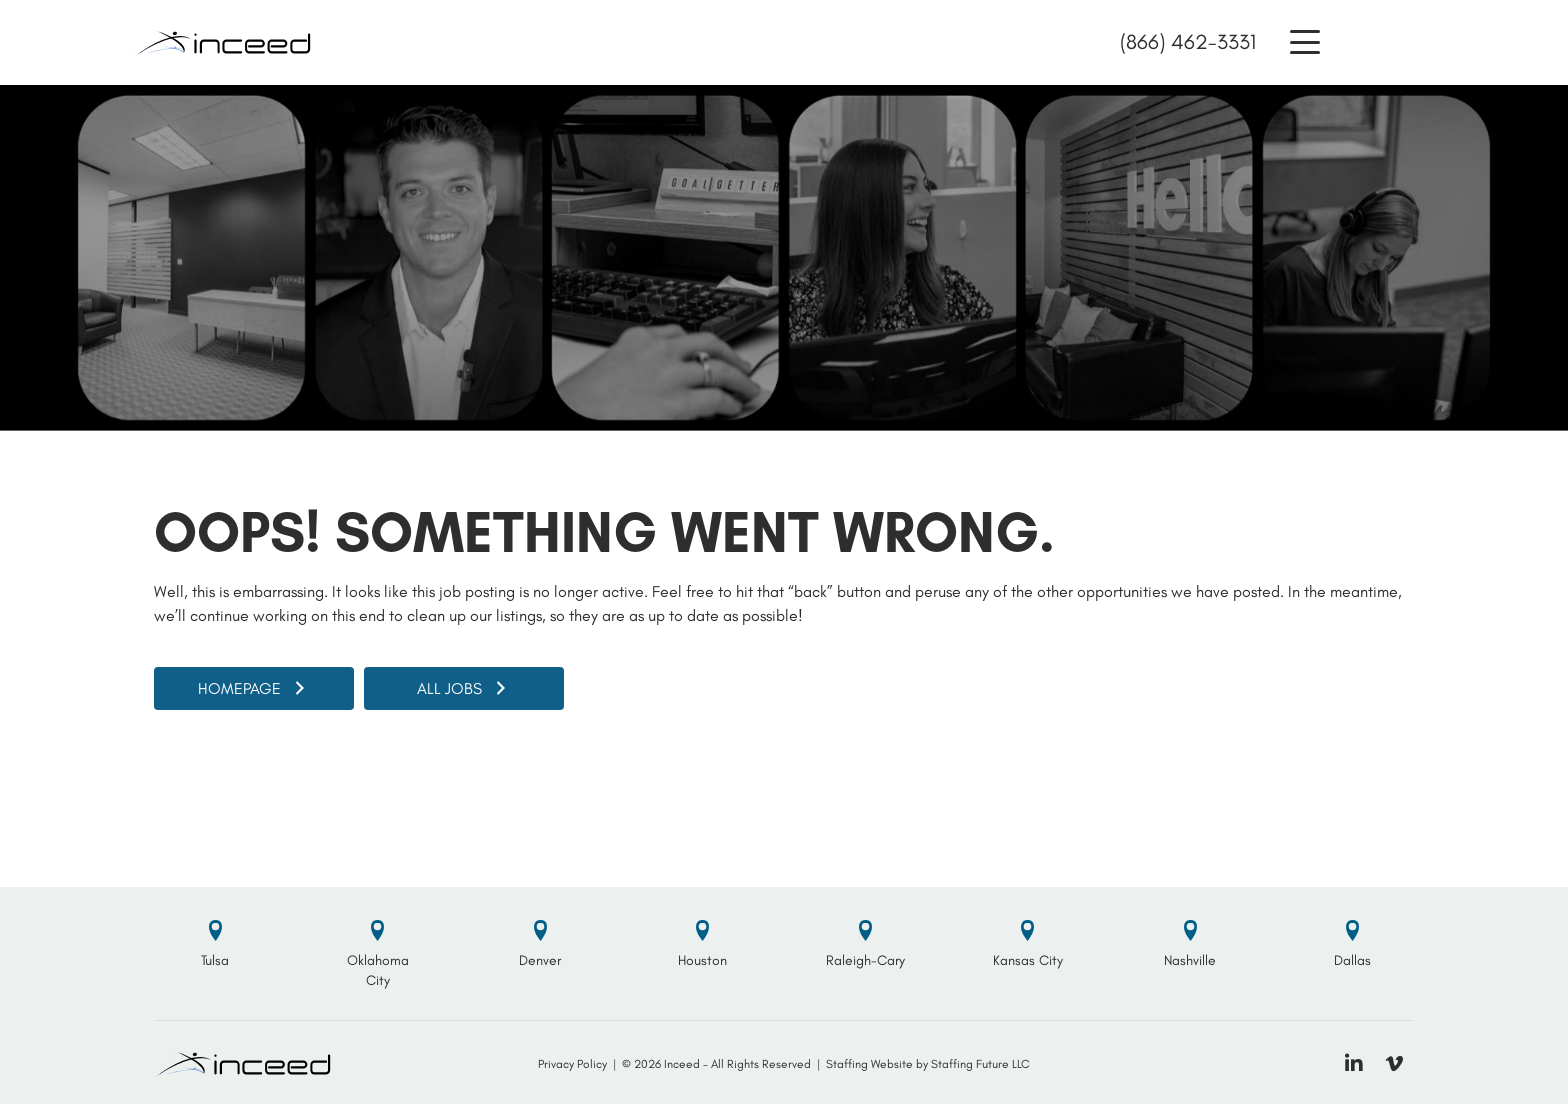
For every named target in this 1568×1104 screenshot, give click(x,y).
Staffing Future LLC (980, 1064)
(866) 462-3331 (1188, 41)
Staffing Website (869, 1064)
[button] (1305, 42)
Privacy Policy (572, 1064)
